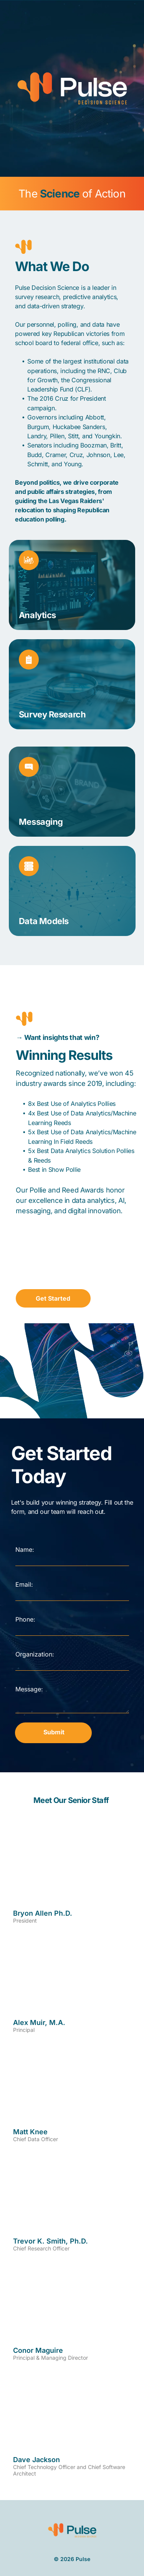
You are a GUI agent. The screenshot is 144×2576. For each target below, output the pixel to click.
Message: (29, 1689)
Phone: (25, 1619)
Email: (24, 1584)
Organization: (34, 1654)
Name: (24, 1549)
